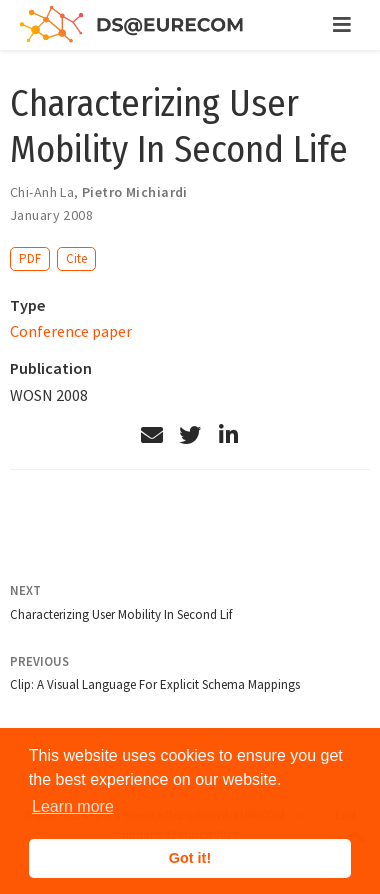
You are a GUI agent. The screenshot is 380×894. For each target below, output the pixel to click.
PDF (30, 258)
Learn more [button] (73, 806)
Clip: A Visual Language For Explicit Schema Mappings (155, 684)
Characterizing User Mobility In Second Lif (121, 614)
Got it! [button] (190, 858)
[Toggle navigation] (342, 25)
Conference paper (71, 331)
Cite (76, 258)
